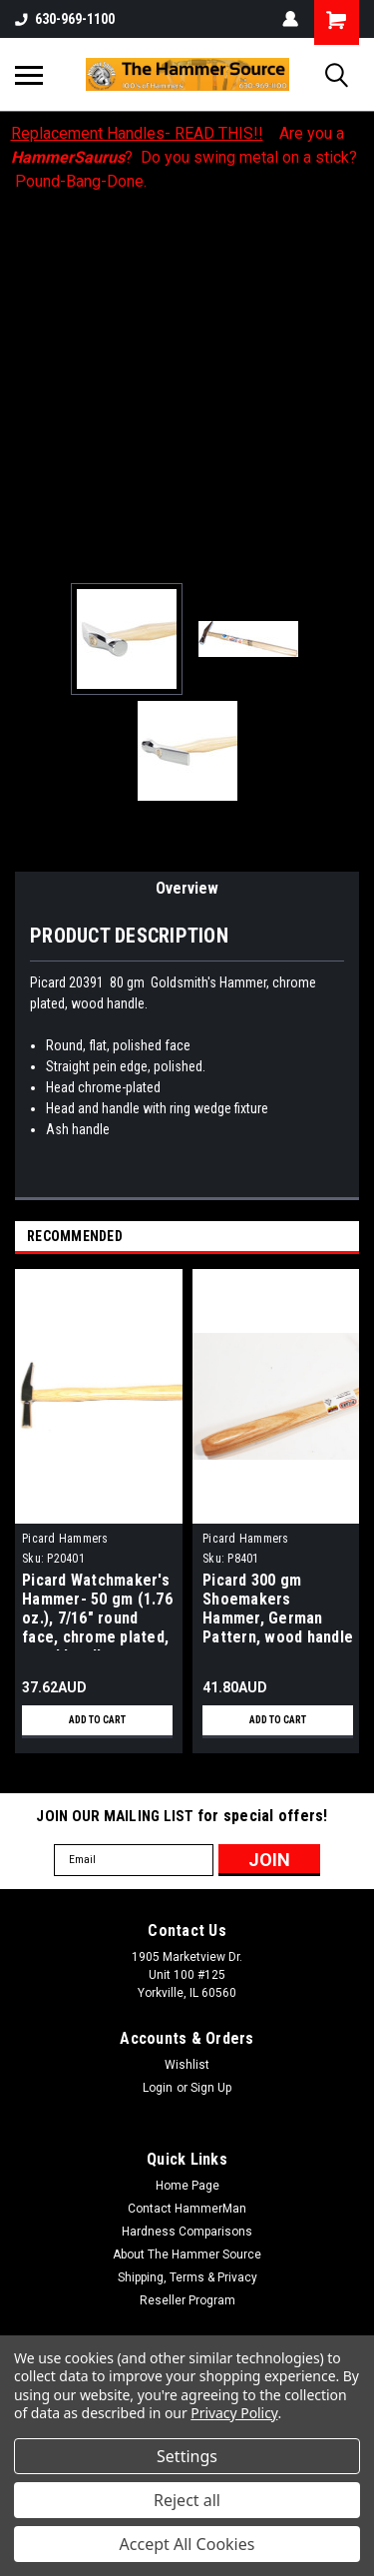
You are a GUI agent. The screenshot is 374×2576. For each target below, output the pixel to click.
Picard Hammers (65, 1539)
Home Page (187, 2186)
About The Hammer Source (187, 2254)
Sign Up (210, 2088)
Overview (187, 888)
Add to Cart (97, 1719)
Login (158, 2088)
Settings (187, 2456)
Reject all (187, 2500)
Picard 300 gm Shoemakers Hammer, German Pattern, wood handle (277, 1608)
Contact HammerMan (187, 2209)
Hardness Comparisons (187, 2232)
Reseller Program (187, 2300)
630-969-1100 (65, 19)
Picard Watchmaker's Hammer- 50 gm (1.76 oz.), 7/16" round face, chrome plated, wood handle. (97, 1610)
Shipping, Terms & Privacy (187, 2277)
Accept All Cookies (187, 2544)
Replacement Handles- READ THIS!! (137, 133)
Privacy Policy (233, 2412)
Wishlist (187, 2065)
